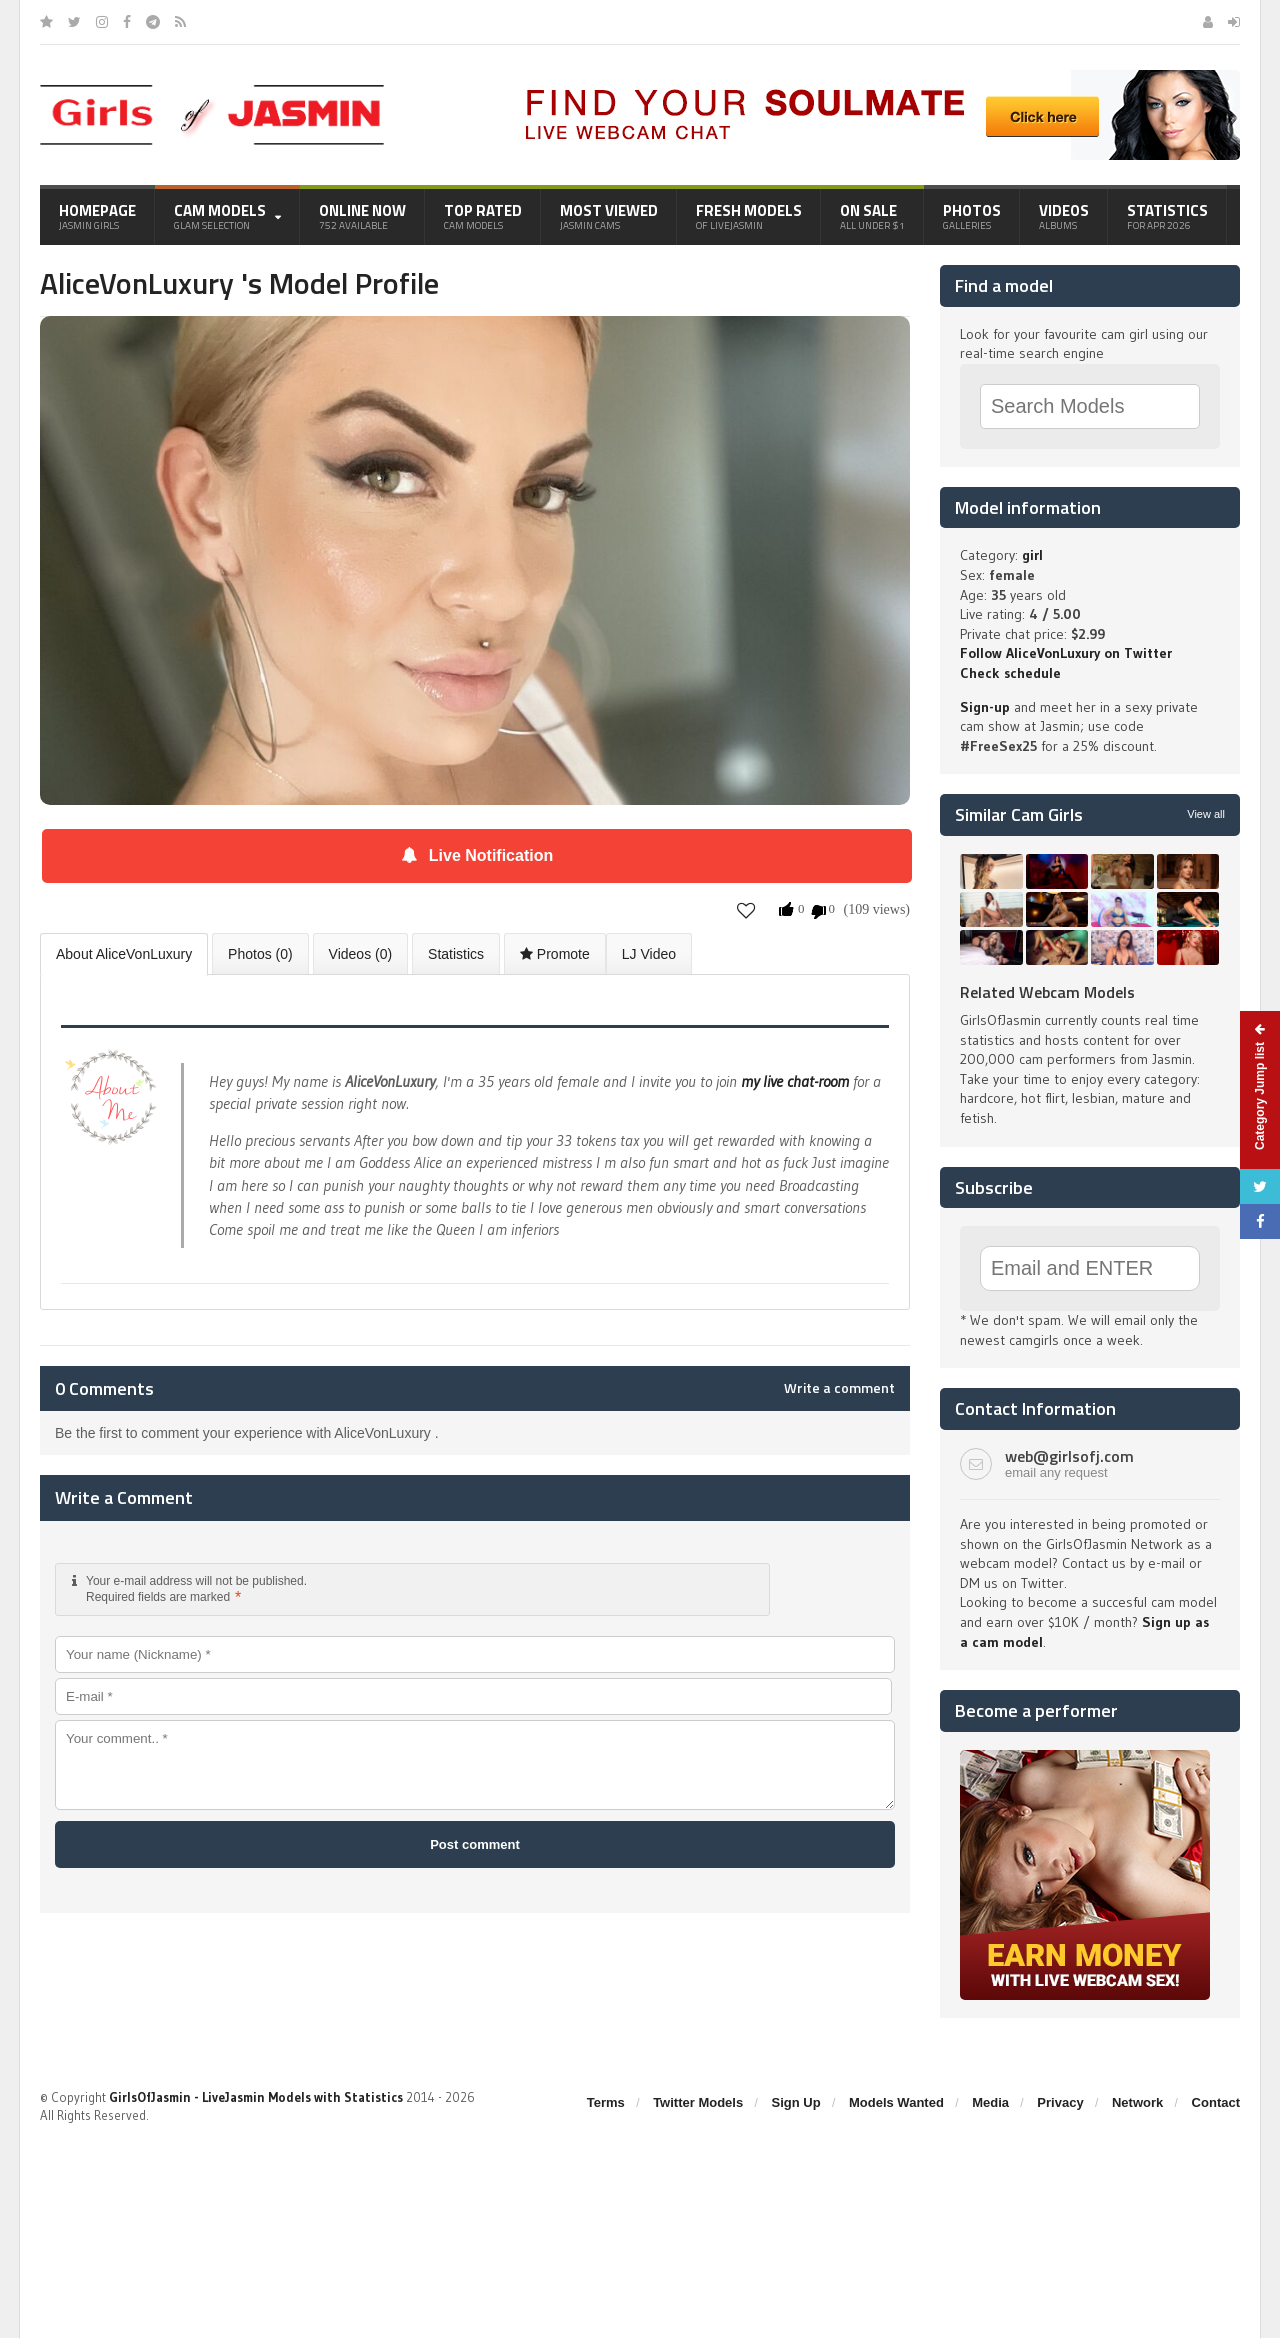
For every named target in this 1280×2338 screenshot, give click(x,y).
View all (1206, 814)
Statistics (1167, 216)
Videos (1064, 216)
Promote (555, 954)
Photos (972, 216)
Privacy (1060, 2102)
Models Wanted (896, 2102)
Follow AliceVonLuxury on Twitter (1066, 653)
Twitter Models (698, 2102)
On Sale (872, 216)
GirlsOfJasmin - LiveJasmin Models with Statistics (256, 2097)
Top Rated (483, 216)
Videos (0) (361, 954)
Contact (1216, 2102)
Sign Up (796, 2102)
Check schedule (1010, 673)
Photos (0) (260, 954)
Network (1137, 2102)
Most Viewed (609, 216)
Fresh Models (749, 216)
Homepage (97, 216)
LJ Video (649, 954)
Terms (606, 2102)
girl (1032, 555)
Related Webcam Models (1047, 992)
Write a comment (839, 1388)
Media (990, 2102)
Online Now (362, 216)
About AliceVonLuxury (124, 954)
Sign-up (985, 707)
